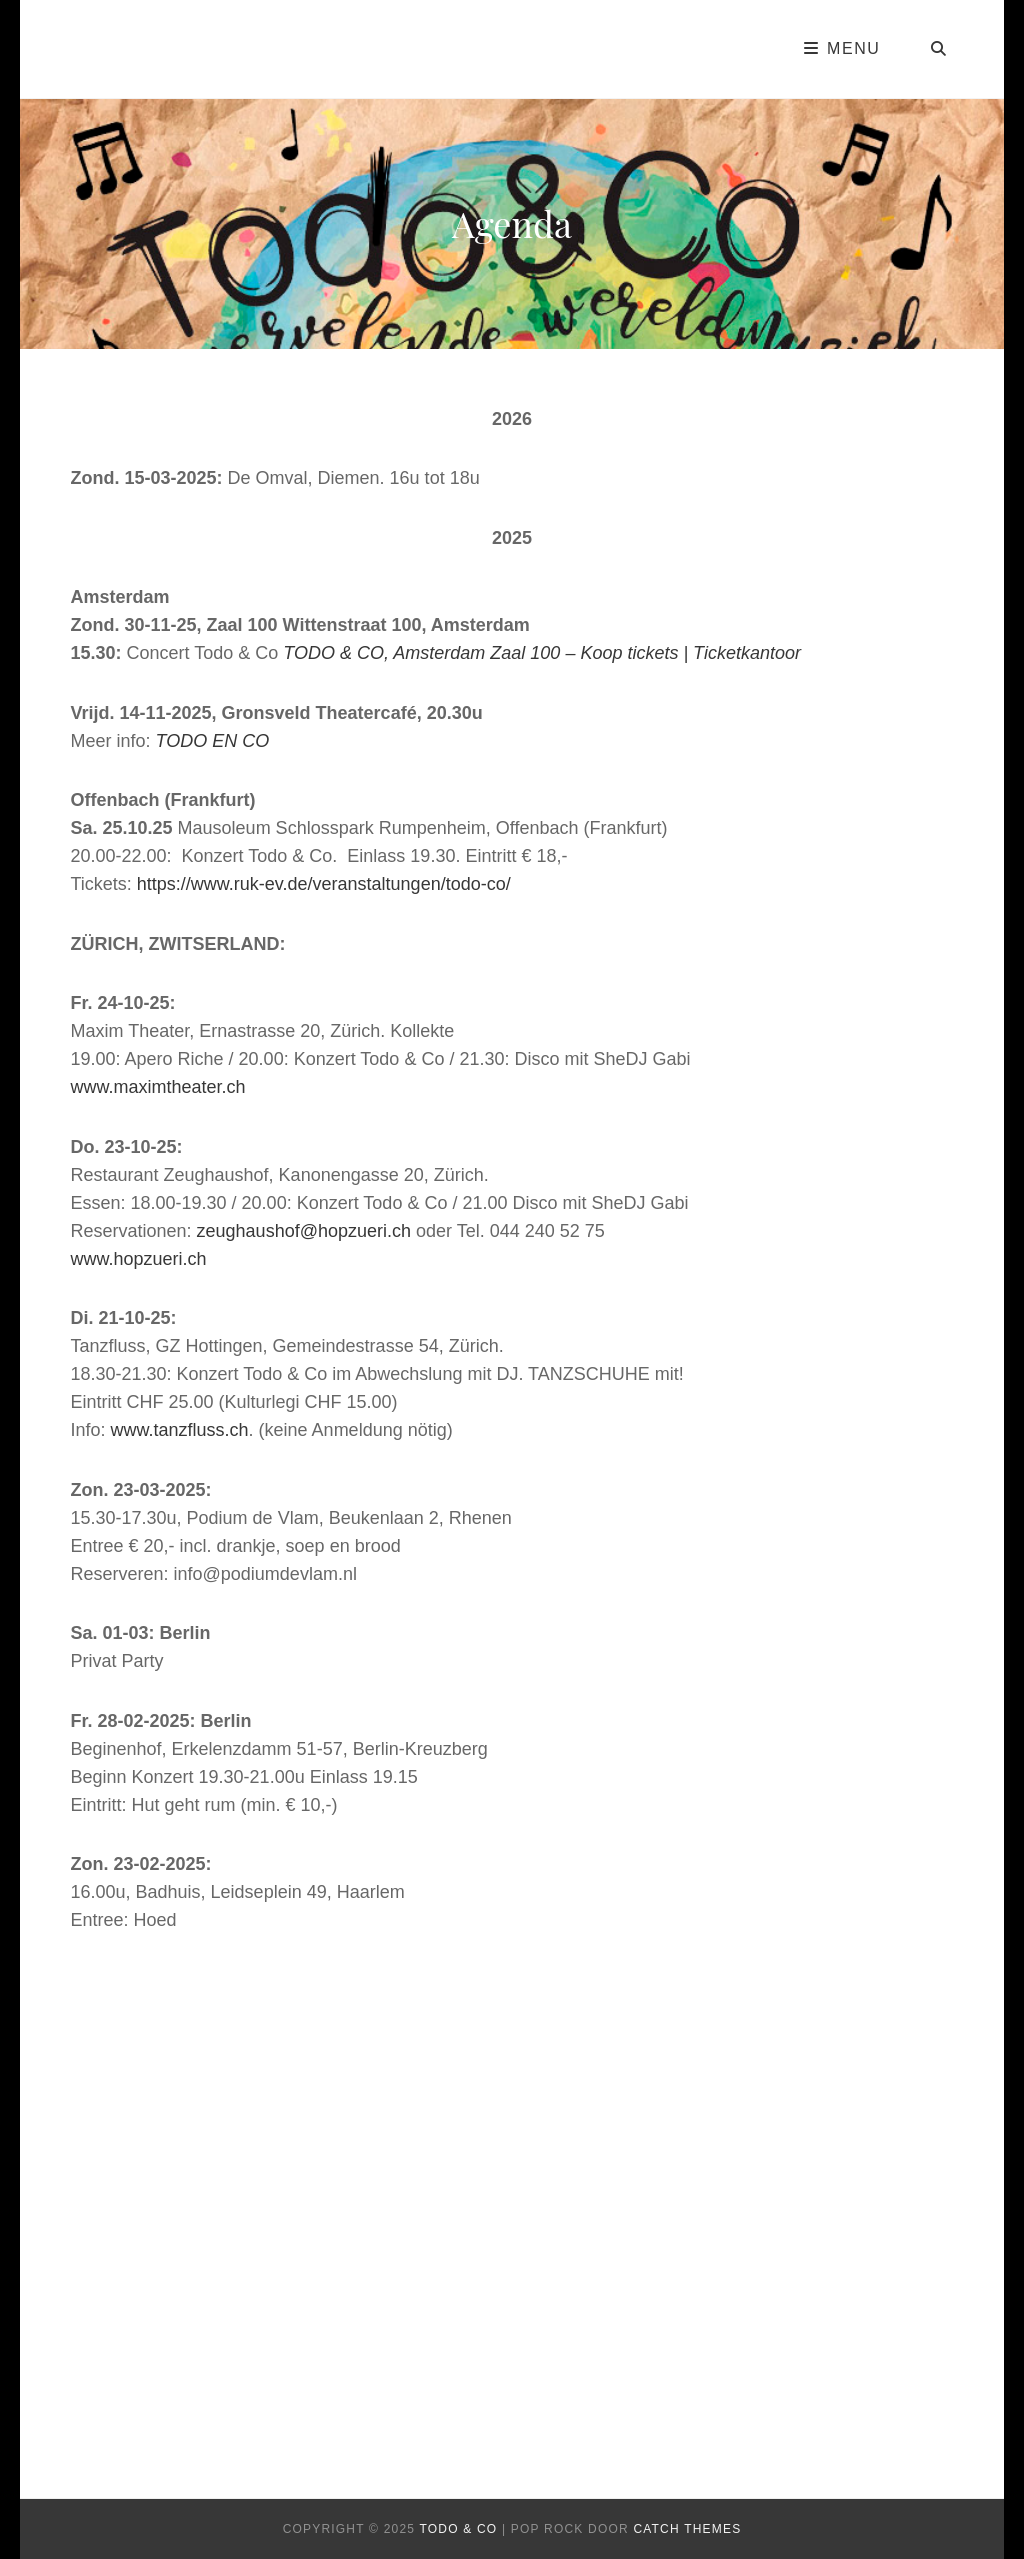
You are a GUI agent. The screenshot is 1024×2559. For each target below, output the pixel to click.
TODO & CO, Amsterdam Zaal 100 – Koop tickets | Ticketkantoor (542, 653)
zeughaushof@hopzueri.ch (304, 1231)
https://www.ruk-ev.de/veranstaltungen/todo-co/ (324, 884)
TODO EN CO (213, 741)
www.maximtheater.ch (157, 1087)
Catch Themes (687, 2529)
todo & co (458, 2529)
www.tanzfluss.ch (180, 1430)
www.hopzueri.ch (138, 1259)
